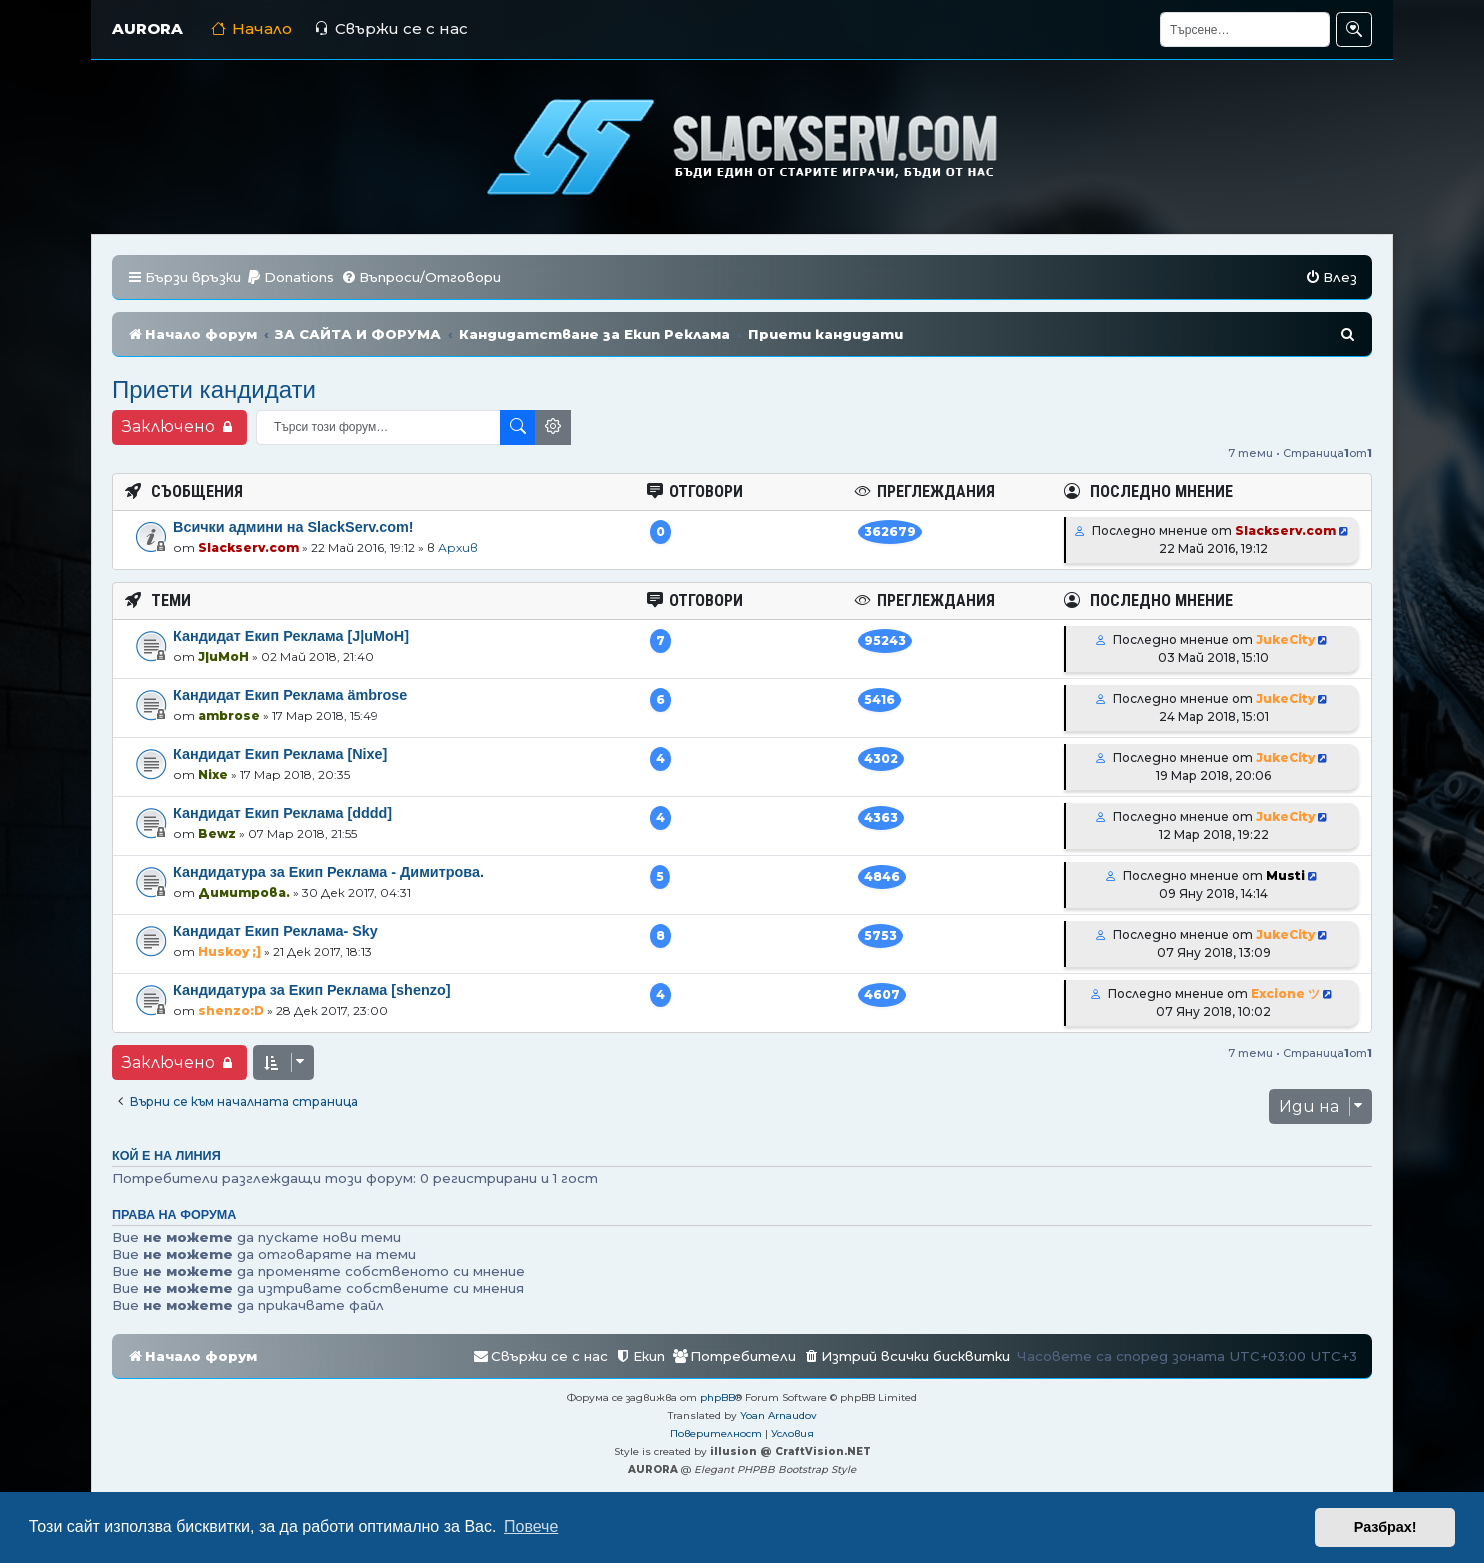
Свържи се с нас (391, 28)
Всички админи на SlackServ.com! (293, 527)
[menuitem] (290, 277)
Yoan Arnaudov (778, 1415)
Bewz (217, 833)
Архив (458, 547)
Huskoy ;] (229, 951)
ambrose (229, 715)
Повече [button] (531, 1526)
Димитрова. (244, 892)
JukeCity (1285, 639)
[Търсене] (1245, 29)
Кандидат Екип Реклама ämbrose (290, 695)
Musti (1285, 875)
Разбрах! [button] (1385, 1527)
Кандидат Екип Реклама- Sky (275, 931)
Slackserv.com (248, 547)
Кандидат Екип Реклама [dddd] (282, 813)
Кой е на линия (166, 1156)
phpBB (717, 1397)
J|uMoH (223, 656)
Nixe (213, 774)
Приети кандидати (214, 389)
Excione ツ (1285, 993)
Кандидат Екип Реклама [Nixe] (280, 754)
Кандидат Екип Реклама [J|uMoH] (291, 636)
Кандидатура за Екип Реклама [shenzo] (311, 990)
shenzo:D (231, 1010)
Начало (251, 28)
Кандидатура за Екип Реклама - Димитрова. (328, 872)
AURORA (147, 28)
